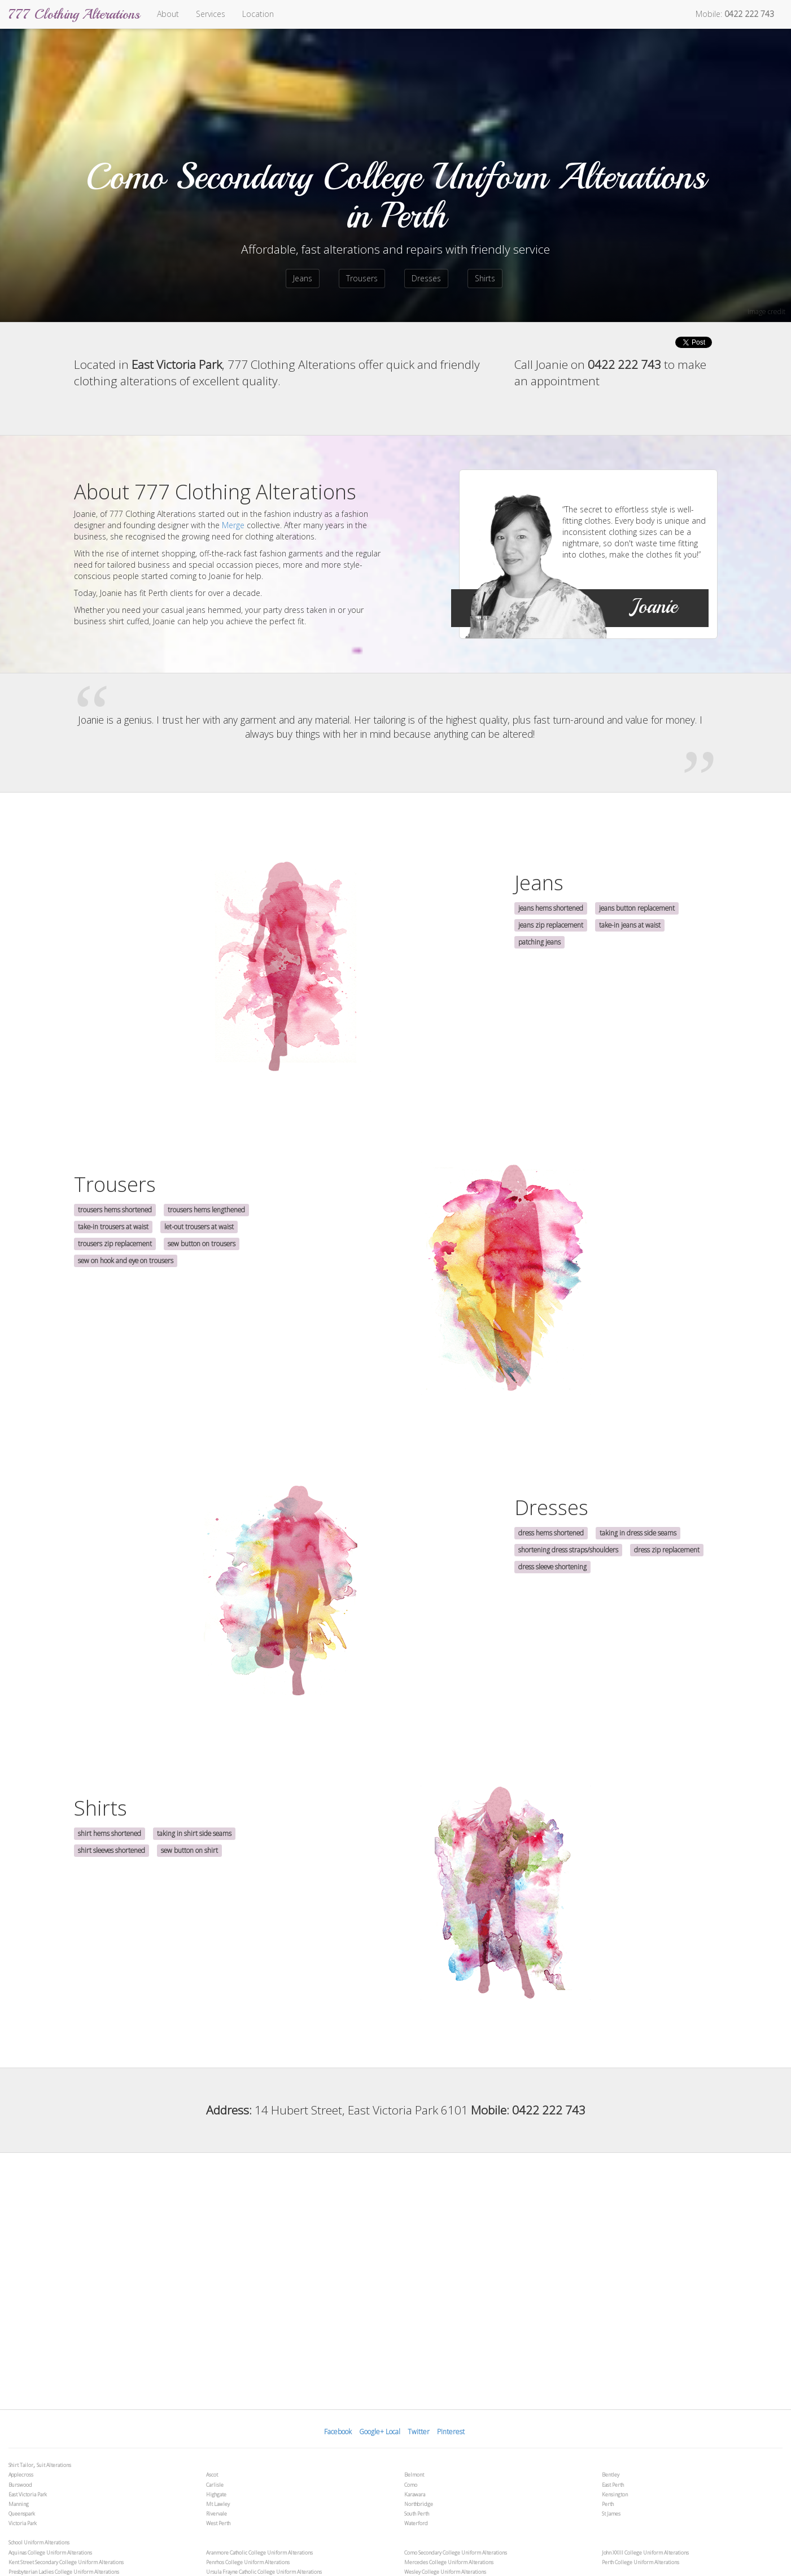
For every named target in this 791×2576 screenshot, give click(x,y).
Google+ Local (379, 2431)
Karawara (414, 2494)
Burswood (20, 2484)
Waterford (416, 2523)
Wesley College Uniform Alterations (445, 2571)
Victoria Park (22, 2523)
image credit (766, 311)
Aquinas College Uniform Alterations (50, 2552)
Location (258, 13)
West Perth (218, 2523)
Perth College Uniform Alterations (640, 2562)
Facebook (338, 2431)
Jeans (302, 278)
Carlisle (215, 2484)
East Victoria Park (27, 2494)
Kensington (615, 2494)
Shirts (485, 278)
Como (410, 2484)
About (168, 13)
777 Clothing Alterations (74, 14)
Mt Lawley (218, 2504)
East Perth (613, 2484)
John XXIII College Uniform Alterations (645, 2552)
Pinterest (451, 2431)
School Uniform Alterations (38, 2542)
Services (210, 13)
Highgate (216, 2494)
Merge (233, 525)
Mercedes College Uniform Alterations (448, 2562)
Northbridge (418, 2504)
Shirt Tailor (20, 2465)
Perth (608, 2504)
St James (611, 2513)
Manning (18, 2504)
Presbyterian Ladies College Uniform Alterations (63, 2571)
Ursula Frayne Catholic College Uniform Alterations (264, 2571)
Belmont (414, 2474)
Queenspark (21, 2513)
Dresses (426, 278)
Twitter (419, 2431)
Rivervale (216, 2513)
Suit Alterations (54, 2465)
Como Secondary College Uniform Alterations (455, 2552)
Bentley (610, 2474)
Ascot (212, 2474)
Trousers (362, 278)
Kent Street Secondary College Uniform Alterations (66, 2562)
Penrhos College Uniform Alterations (248, 2562)
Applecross (20, 2474)
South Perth (416, 2513)
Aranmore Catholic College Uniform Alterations (259, 2552)
